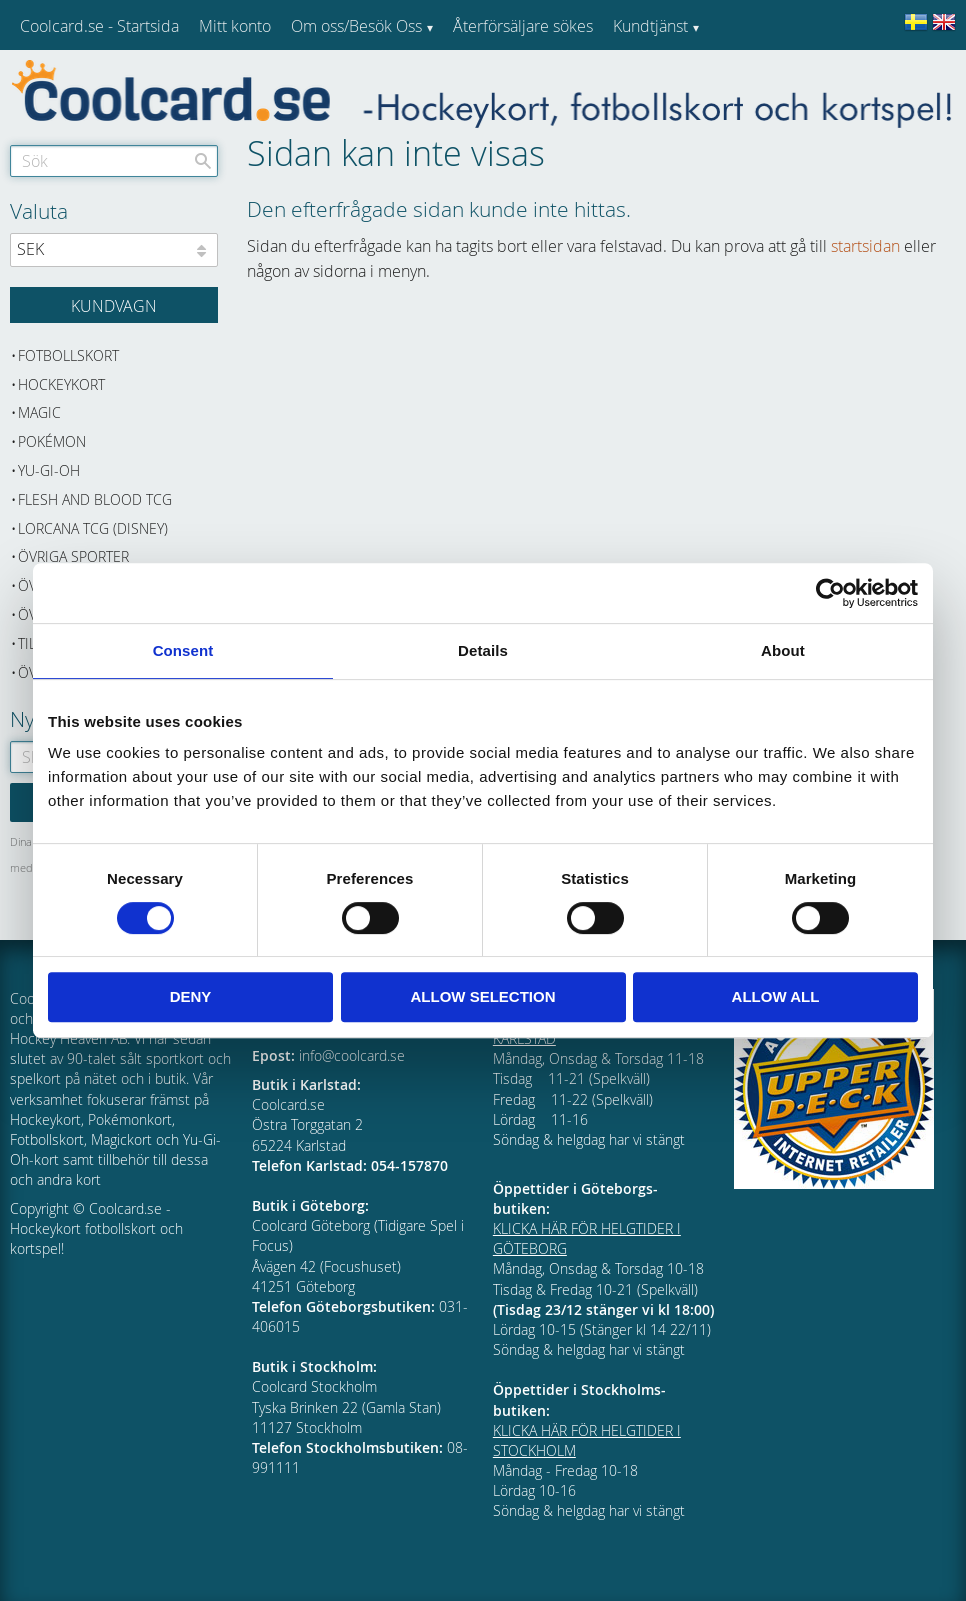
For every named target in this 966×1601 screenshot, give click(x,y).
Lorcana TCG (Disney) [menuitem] (93, 528)
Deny (191, 996)
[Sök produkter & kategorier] (114, 161)
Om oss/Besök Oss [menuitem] (356, 26)
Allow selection (483, 996)
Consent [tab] (183, 650)
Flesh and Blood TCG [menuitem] (95, 499)
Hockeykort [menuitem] (61, 384)
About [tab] (783, 650)
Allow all (776, 996)
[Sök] (203, 161)
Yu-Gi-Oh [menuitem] (49, 470)
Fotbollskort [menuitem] (68, 355)
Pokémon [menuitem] (52, 441)
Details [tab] (483, 650)
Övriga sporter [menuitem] (73, 556)
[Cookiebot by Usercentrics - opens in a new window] (830, 593)
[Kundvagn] (114, 305)
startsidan (865, 246)
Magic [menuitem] (39, 412)
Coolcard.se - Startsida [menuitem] (99, 26)
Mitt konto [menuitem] (235, 26)
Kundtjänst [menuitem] (650, 26)
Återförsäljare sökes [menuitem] (523, 26)
